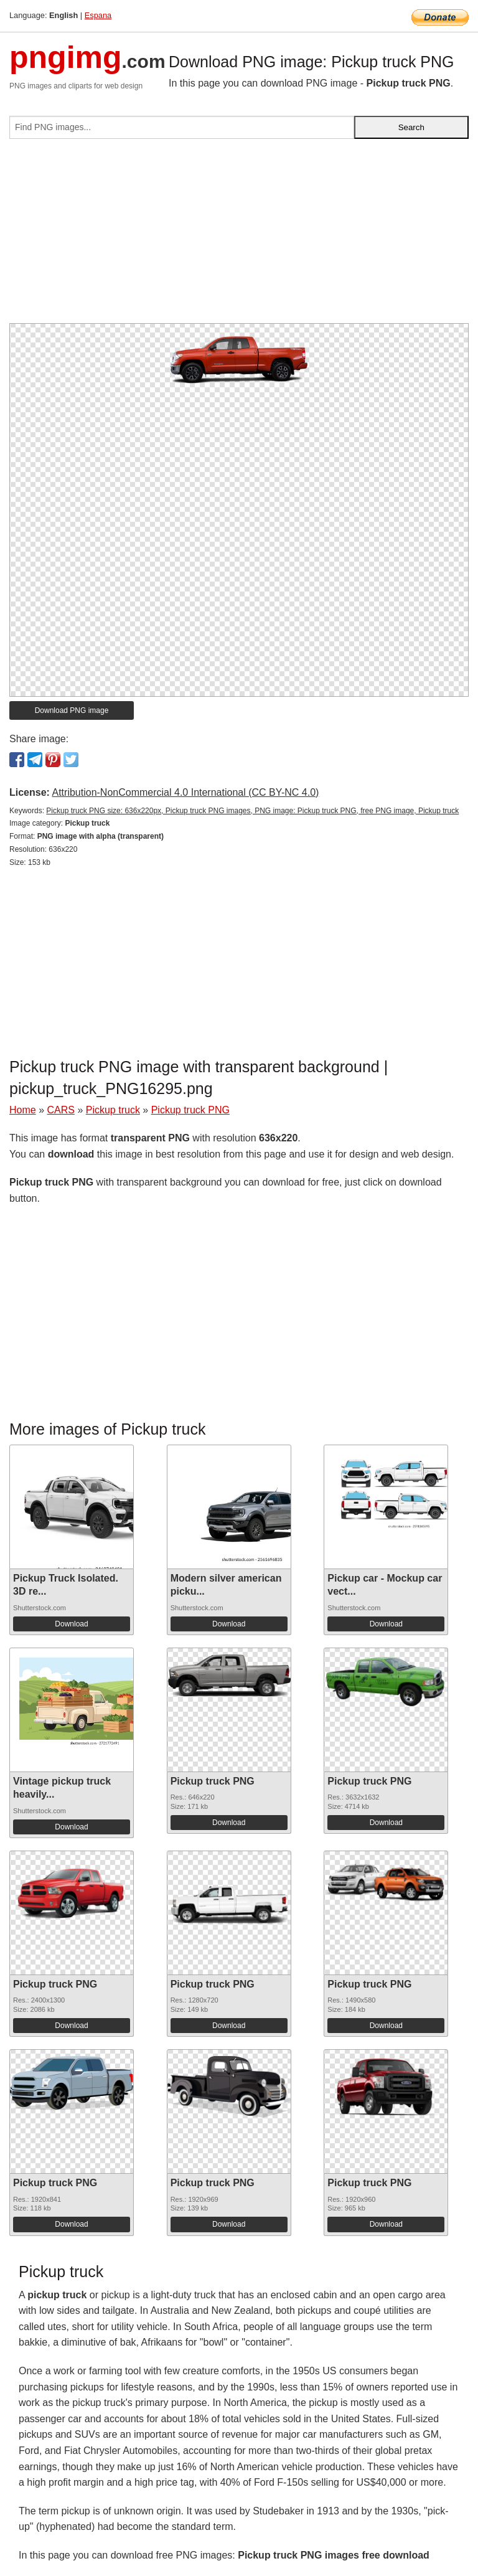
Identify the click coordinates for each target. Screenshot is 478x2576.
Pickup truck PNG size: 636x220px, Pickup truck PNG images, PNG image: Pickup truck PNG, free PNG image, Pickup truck (252, 810)
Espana (98, 15)
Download (71, 1624)
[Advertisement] (239, 236)
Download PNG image (72, 710)
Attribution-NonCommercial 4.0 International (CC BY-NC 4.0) (185, 792)
